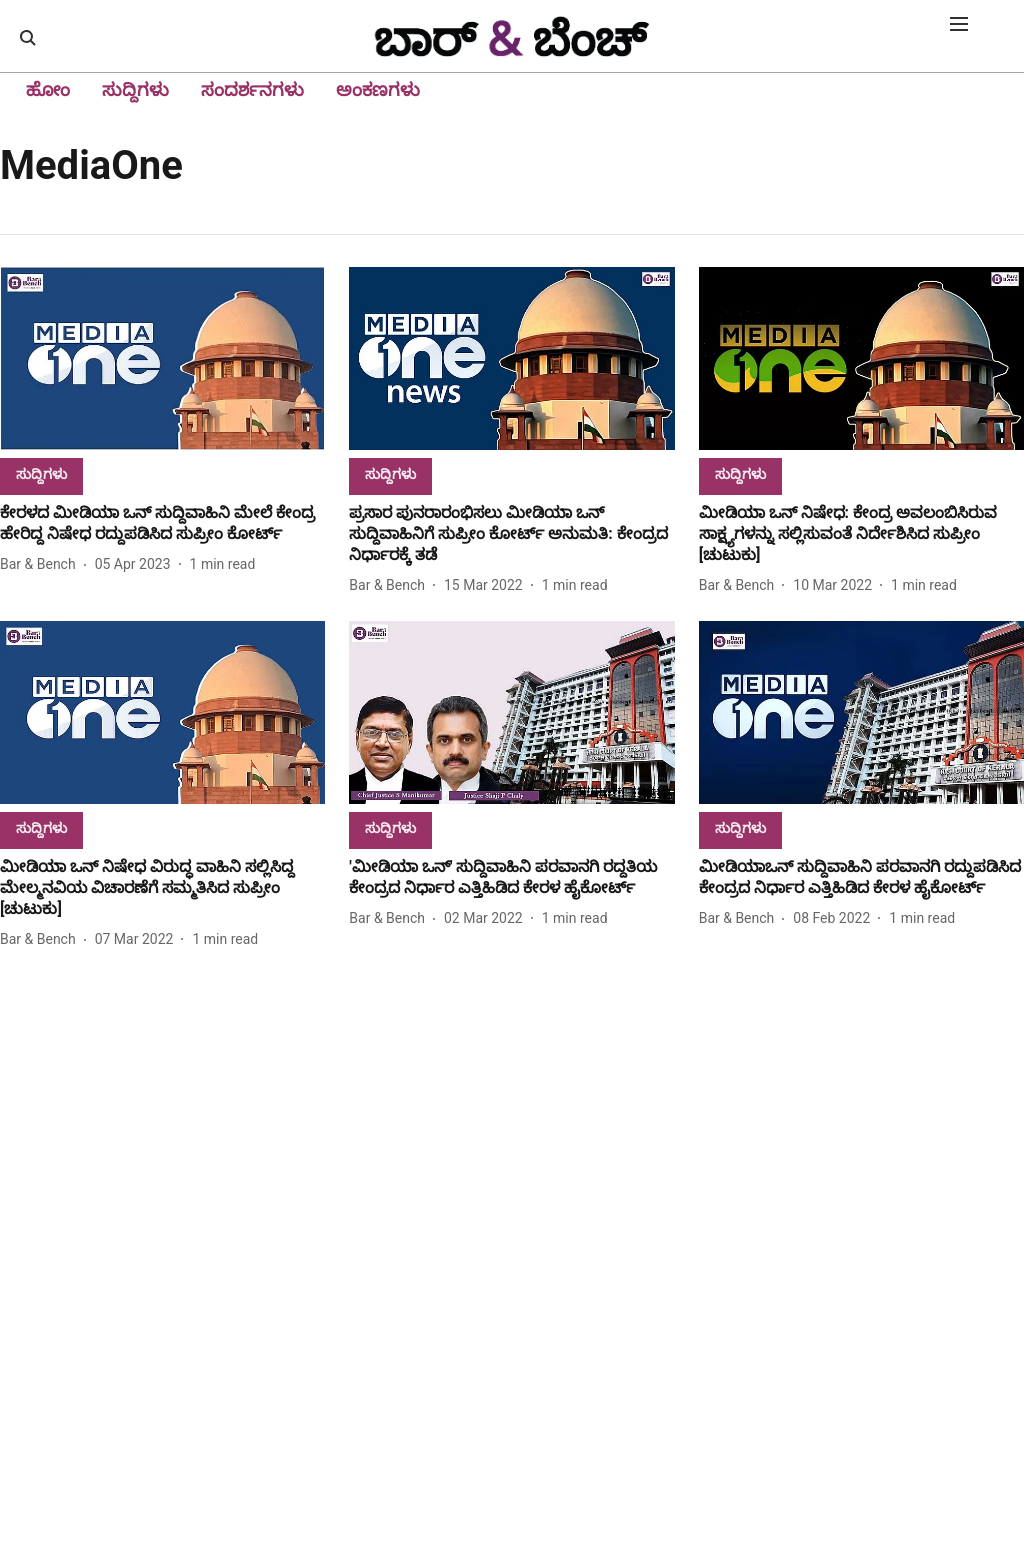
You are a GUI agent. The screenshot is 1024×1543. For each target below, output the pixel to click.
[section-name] (41, 473)
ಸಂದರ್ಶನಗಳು (252, 89)
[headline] (162, 524)
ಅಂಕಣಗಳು (378, 89)
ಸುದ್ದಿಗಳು (135, 89)
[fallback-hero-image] (162, 358)
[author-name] (42, 564)
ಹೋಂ (48, 89)
